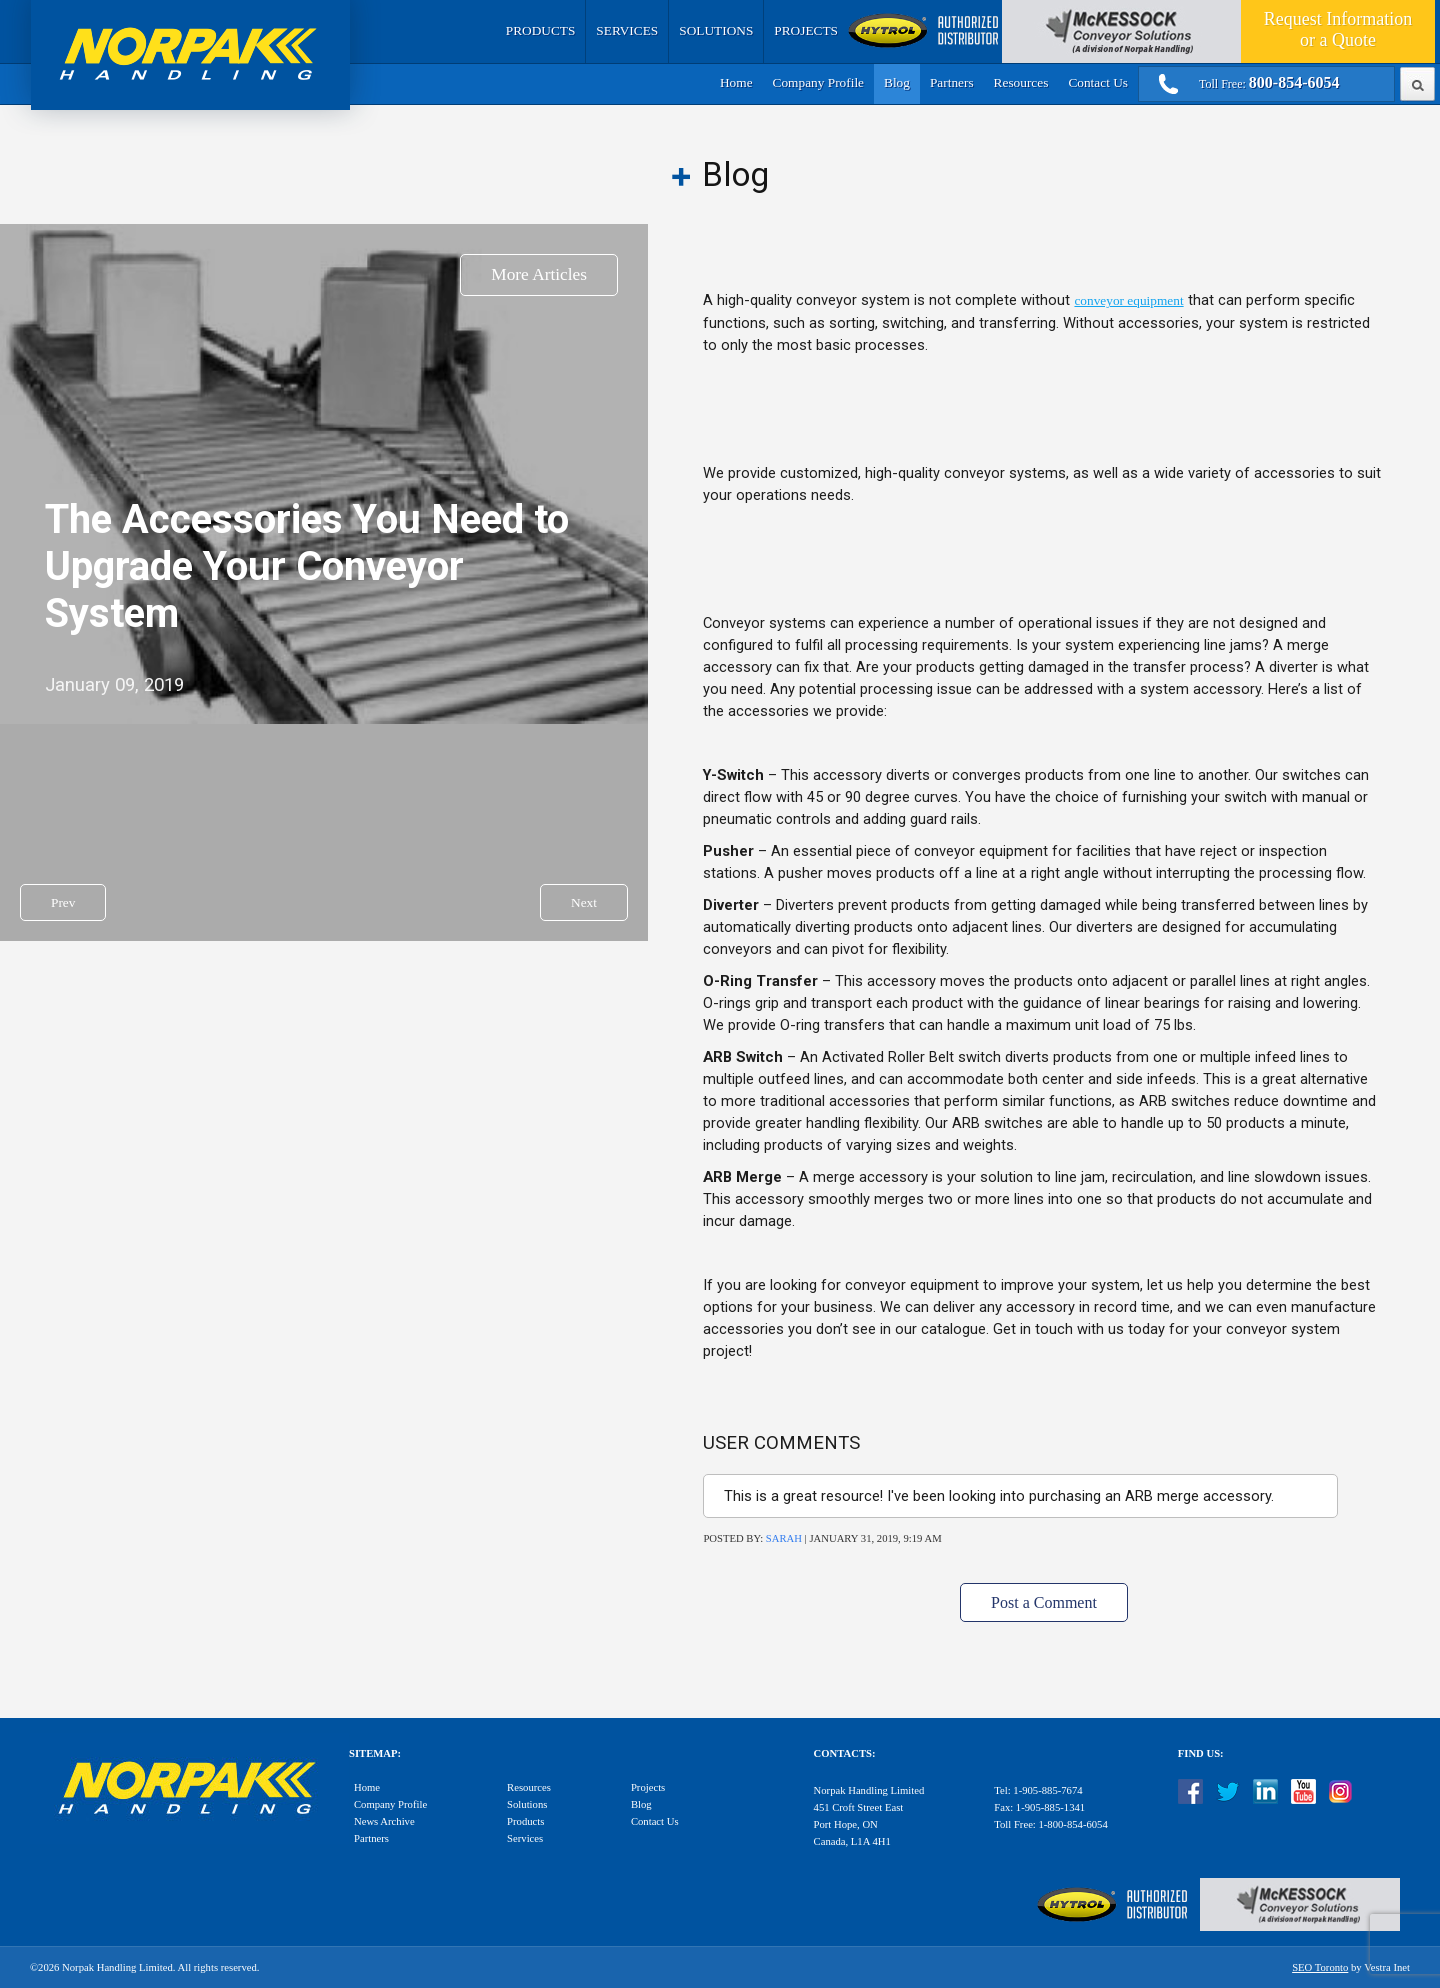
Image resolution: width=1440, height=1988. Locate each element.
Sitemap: (375, 1753)
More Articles (539, 274)
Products (541, 30)
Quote (1338, 29)
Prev (63, 902)
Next (584, 902)
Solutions (716, 30)
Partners (952, 82)
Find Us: (1201, 1753)
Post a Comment (1044, 1602)
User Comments (781, 1443)
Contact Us (1098, 82)
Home (736, 82)
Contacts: (845, 1753)
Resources (1021, 82)
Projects (806, 30)
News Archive (384, 1821)
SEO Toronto (1320, 1967)
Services (627, 30)
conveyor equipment (1128, 300)
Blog (897, 82)
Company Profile (818, 82)
